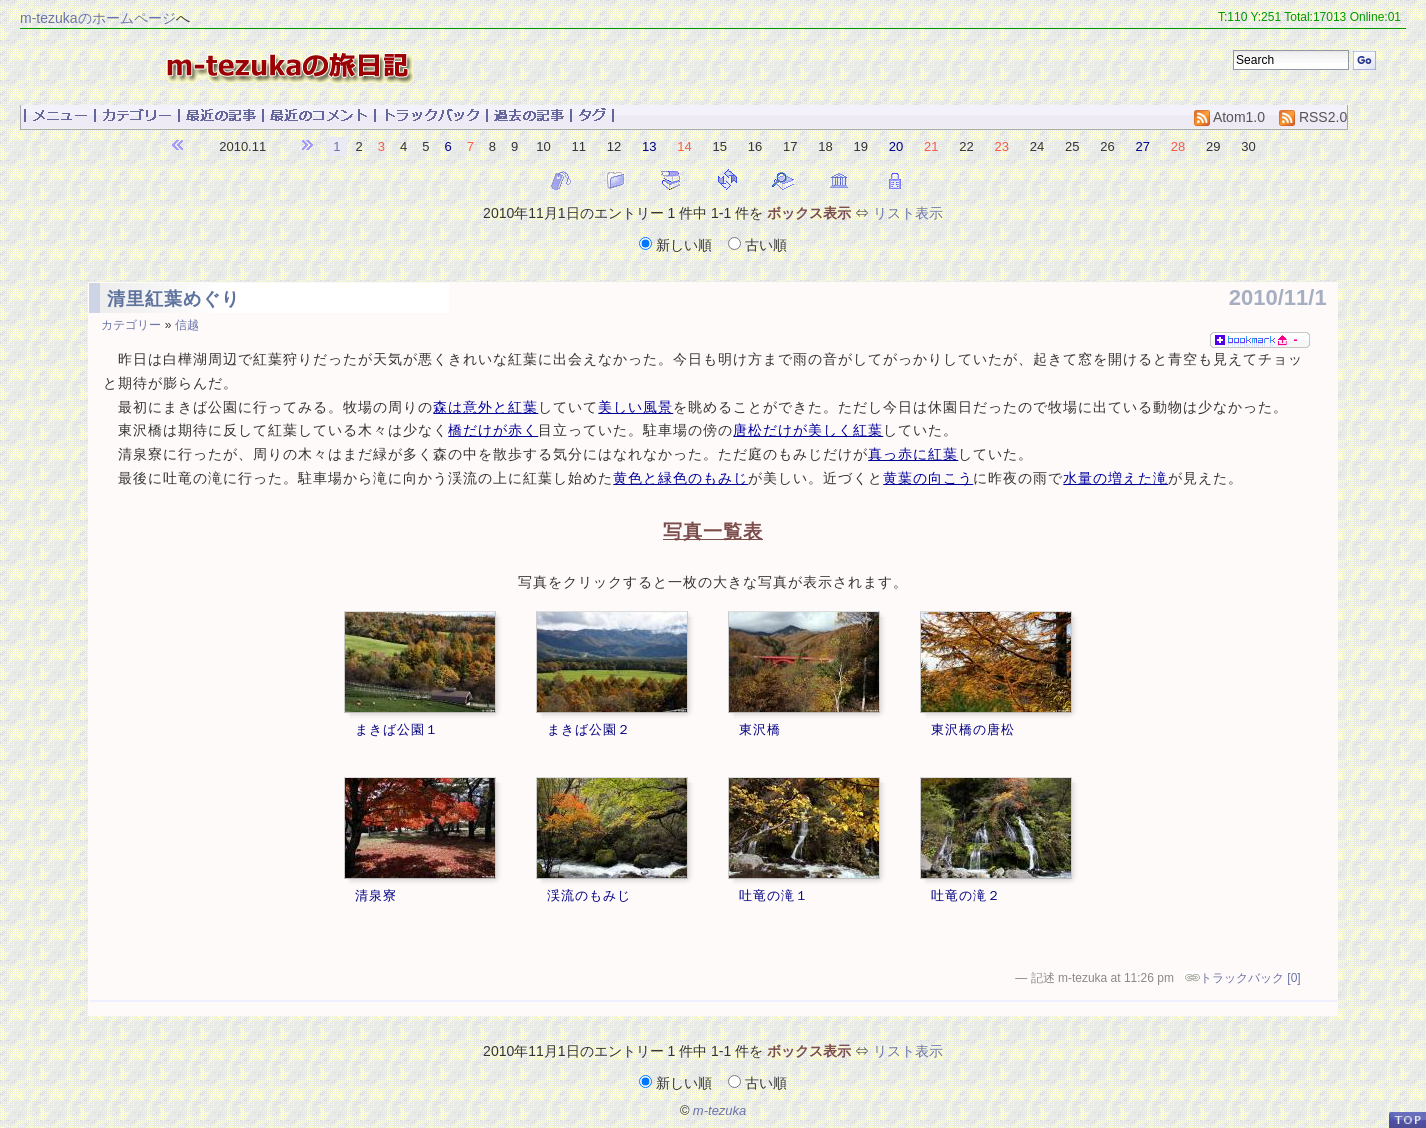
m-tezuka (719, 1110)
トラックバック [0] (1250, 978)
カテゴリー (131, 325)
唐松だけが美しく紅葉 (808, 430)
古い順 (757, 245)
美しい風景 (635, 407)
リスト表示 (908, 213)
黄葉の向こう (928, 478)
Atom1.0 (1229, 117)
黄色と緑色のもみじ (680, 478)
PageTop (1407, 1119)
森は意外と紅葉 (485, 407)
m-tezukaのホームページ (98, 18)
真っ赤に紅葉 (913, 454)
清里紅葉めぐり (173, 299)
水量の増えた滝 (1115, 478)
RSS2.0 (1313, 117)
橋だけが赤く (493, 430)
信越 (187, 325)
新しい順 (677, 245)
